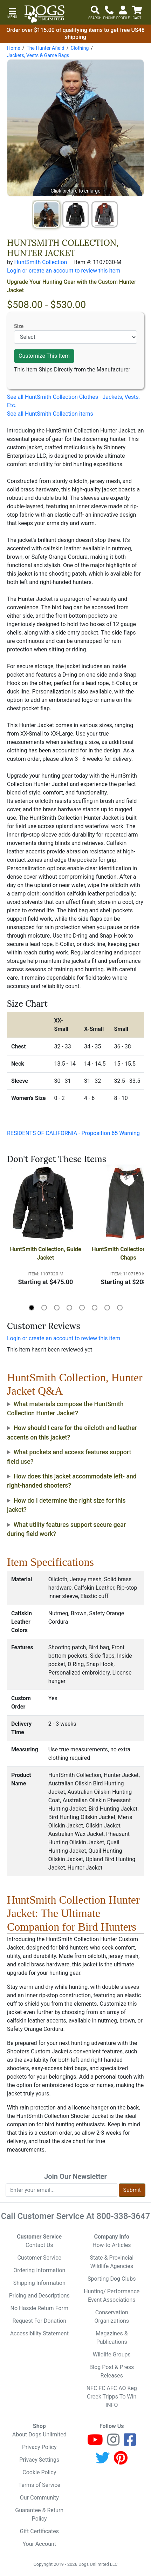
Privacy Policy (39, 2447)
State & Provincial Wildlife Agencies (111, 2261)
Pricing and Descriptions (39, 2295)
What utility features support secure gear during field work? (66, 1529)
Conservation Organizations (111, 2316)
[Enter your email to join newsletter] (61, 2190)
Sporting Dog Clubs (112, 2278)
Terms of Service (39, 2485)
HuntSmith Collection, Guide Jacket (46, 1253)
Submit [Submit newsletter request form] (132, 2190)
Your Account (39, 2544)
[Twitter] (103, 2461)
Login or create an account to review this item (63, 1338)
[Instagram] (113, 2443)
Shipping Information (39, 2283)
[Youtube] (95, 2443)
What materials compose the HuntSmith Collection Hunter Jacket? (65, 1409)
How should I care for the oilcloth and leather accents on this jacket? (72, 1432)
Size (18, 326)
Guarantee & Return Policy (39, 2514)
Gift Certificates (39, 2531)
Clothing (79, 48)
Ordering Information (39, 2270)
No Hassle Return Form (39, 2308)
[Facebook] (130, 2443)
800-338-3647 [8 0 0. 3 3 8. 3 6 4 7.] (123, 2216)
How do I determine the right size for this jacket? (66, 1505)
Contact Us (39, 2245)
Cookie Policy (39, 2472)
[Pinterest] (121, 2461)
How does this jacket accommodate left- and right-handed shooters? (72, 1481)
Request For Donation (39, 2320)
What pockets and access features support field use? (69, 1457)
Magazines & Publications (112, 2337)
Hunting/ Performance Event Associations (111, 2295)
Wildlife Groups (112, 2354)
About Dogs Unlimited (39, 2434)
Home (13, 48)
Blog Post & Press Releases (111, 2371)
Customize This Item (44, 356)
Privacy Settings (39, 2459)
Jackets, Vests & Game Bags (38, 55)
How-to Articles (111, 2245)
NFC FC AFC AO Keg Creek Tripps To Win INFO (112, 2396)
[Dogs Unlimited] (44, 14)
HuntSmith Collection (40, 262)
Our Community (39, 2497)
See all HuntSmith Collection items (50, 413)
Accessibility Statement (39, 2333)
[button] (12, 12)
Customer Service (39, 2257)
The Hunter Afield (45, 48)
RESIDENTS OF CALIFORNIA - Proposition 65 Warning (73, 1133)
